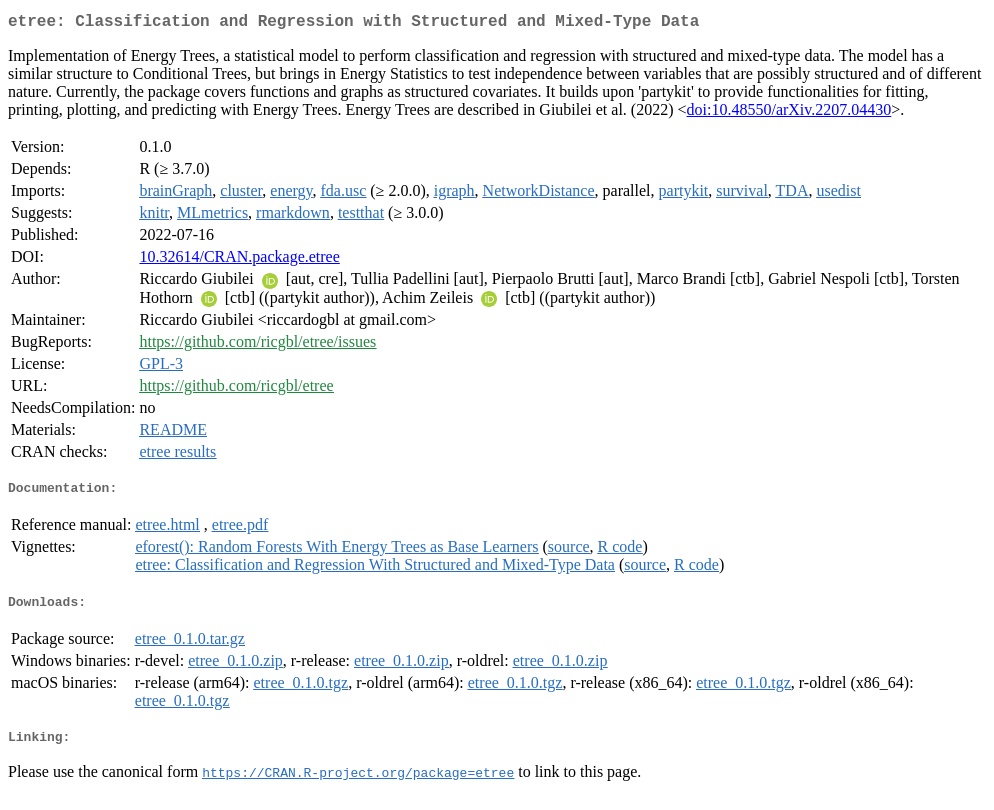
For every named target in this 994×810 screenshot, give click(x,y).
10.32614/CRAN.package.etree (239, 260)
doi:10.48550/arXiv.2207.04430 (789, 113)
